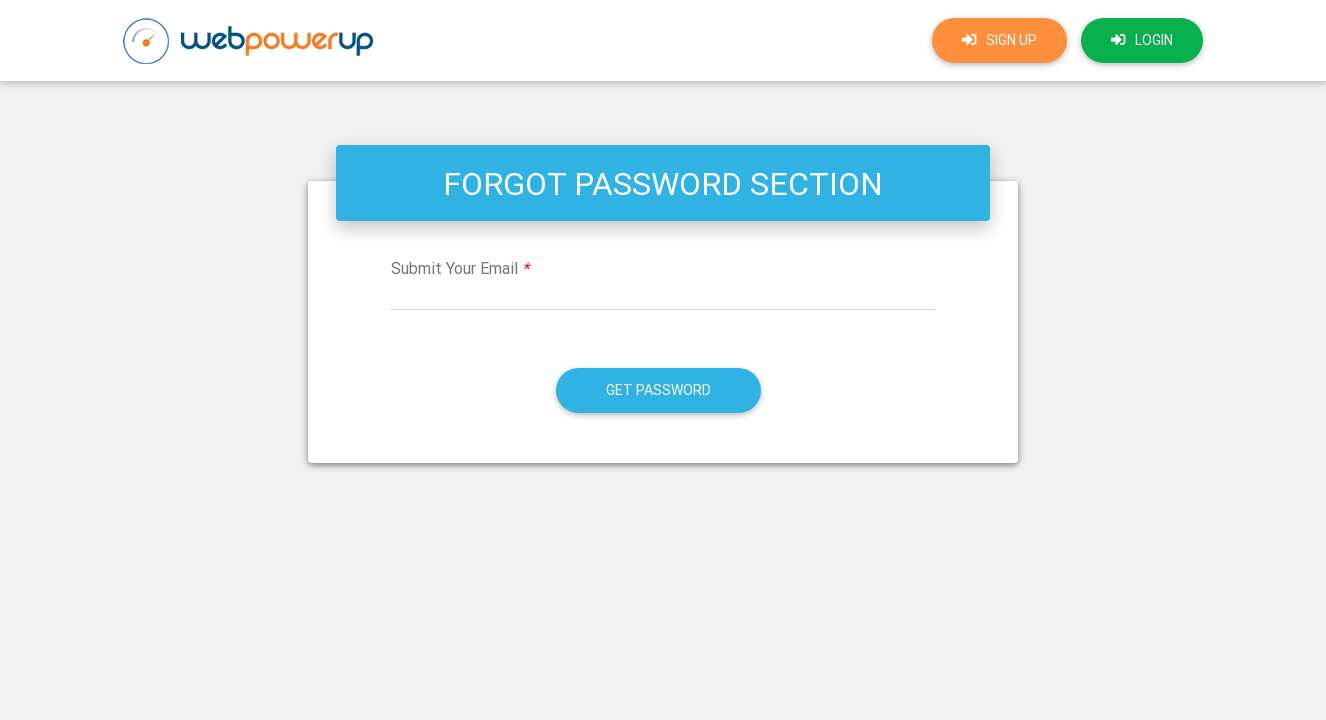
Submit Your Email (460, 268)
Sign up (999, 40)
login (1142, 40)
